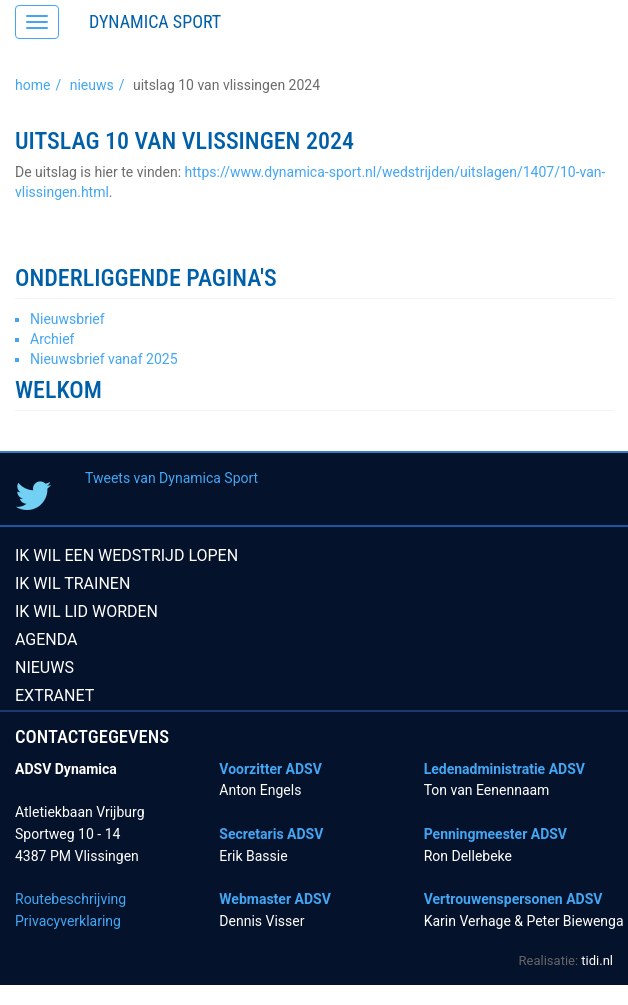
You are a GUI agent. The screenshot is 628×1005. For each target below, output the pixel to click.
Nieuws (92, 85)
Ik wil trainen (72, 583)
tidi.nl (597, 960)
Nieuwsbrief (67, 319)
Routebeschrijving (70, 899)
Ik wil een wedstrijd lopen (126, 555)
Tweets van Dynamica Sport (171, 478)
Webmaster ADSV (274, 899)
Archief (52, 339)
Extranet (54, 695)
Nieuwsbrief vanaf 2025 (104, 359)
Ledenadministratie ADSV (504, 769)
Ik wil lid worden (86, 611)
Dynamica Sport (155, 21)
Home (32, 85)
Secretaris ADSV (271, 834)
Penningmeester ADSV (495, 834)
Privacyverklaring (68, 921)
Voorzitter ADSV (270, 769)
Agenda (46, 639)
